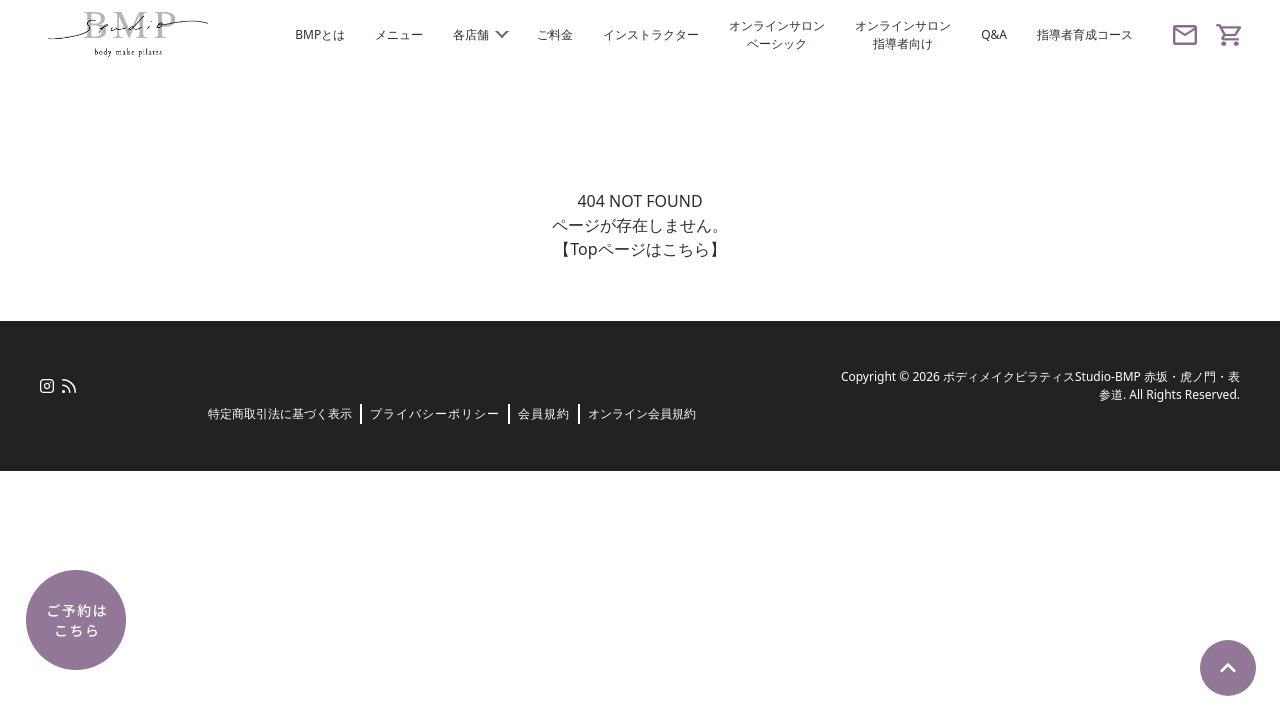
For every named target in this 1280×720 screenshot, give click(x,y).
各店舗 (480, 34)
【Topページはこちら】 (639, 249)
